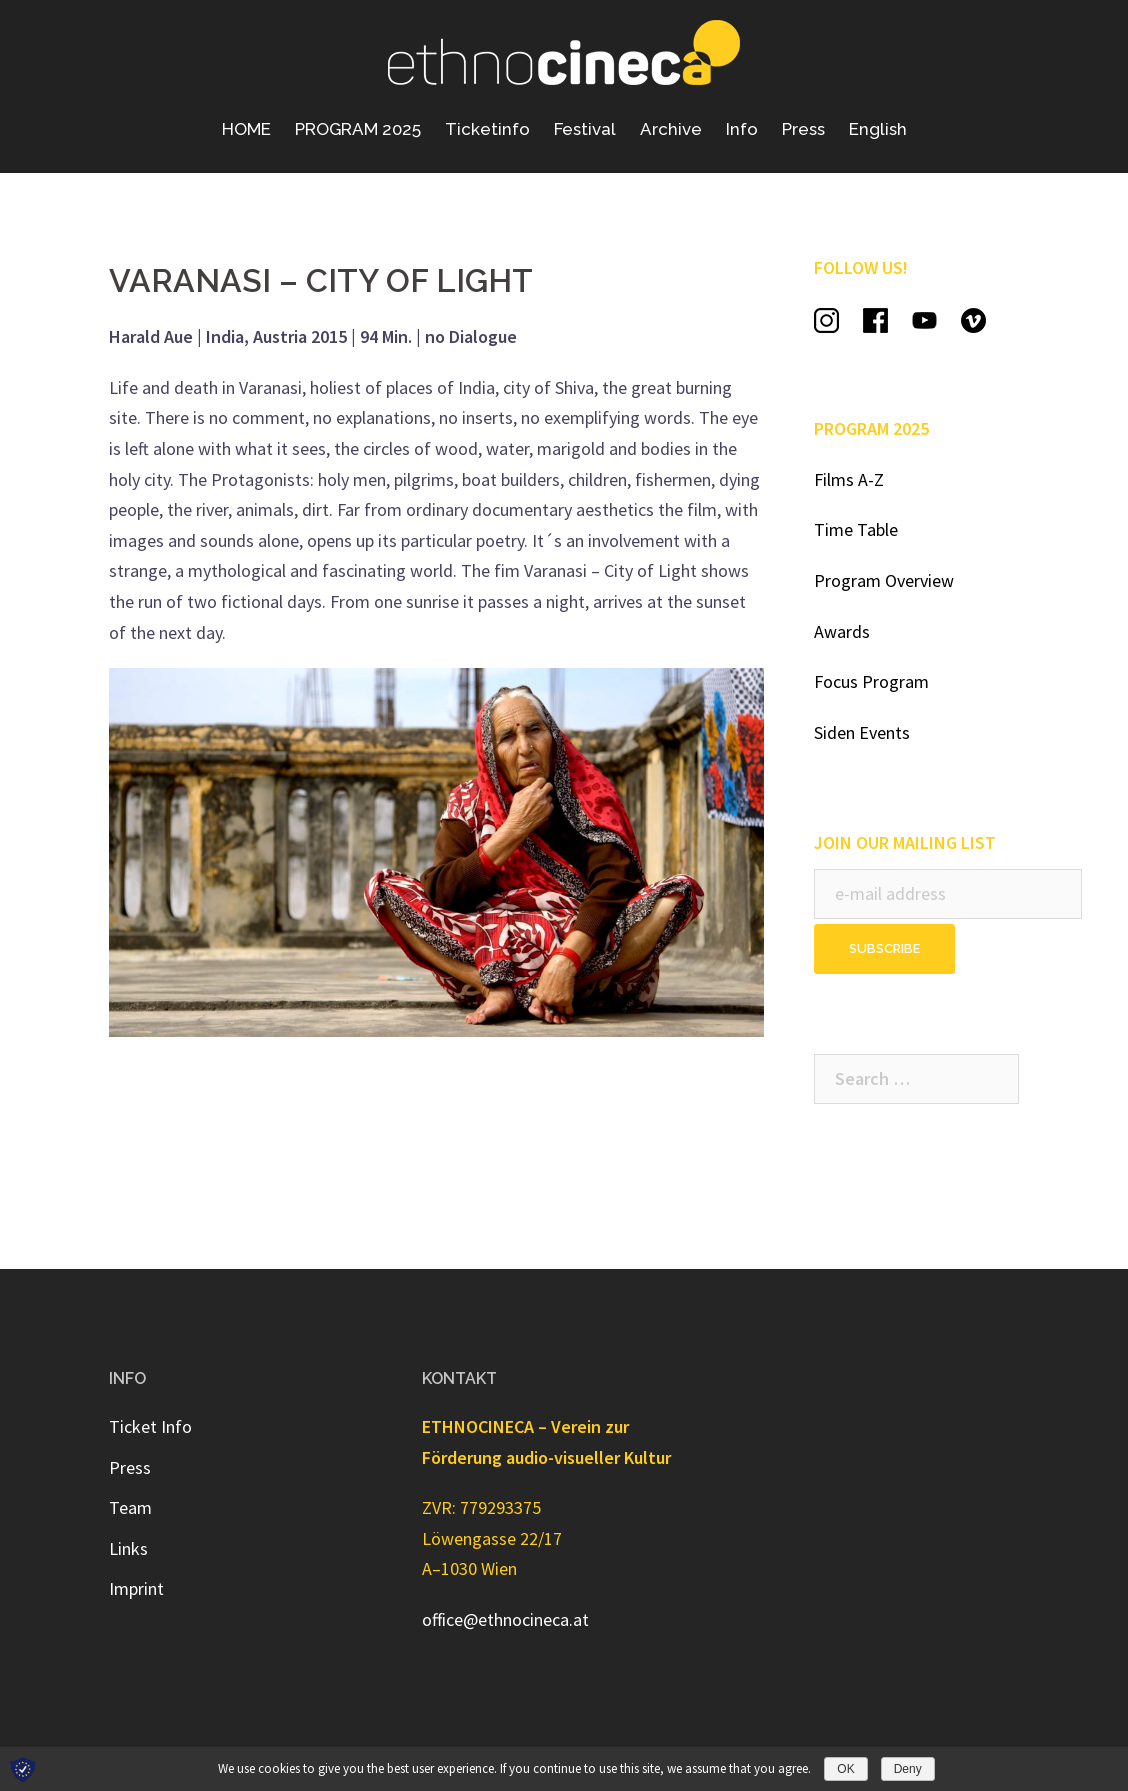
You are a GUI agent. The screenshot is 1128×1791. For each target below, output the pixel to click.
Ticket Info (150, 1426)
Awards (842, 631)
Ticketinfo (487, 129)
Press (803, 129)
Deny (908, 1769)
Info (742, 129)
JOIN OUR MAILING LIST (905, 842)
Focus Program (871, 681)
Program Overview (884, 580)
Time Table (856, 529)
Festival (585, 129)
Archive (671, 129)
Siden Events (862, 732)
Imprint (136, 1588)
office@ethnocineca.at (505, 1619)
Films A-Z (849, 479)
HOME (246, 129)
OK (845, 1769)
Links (128, 1548)
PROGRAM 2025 (358, 129)
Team (130, 1507)
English (878, 129)
